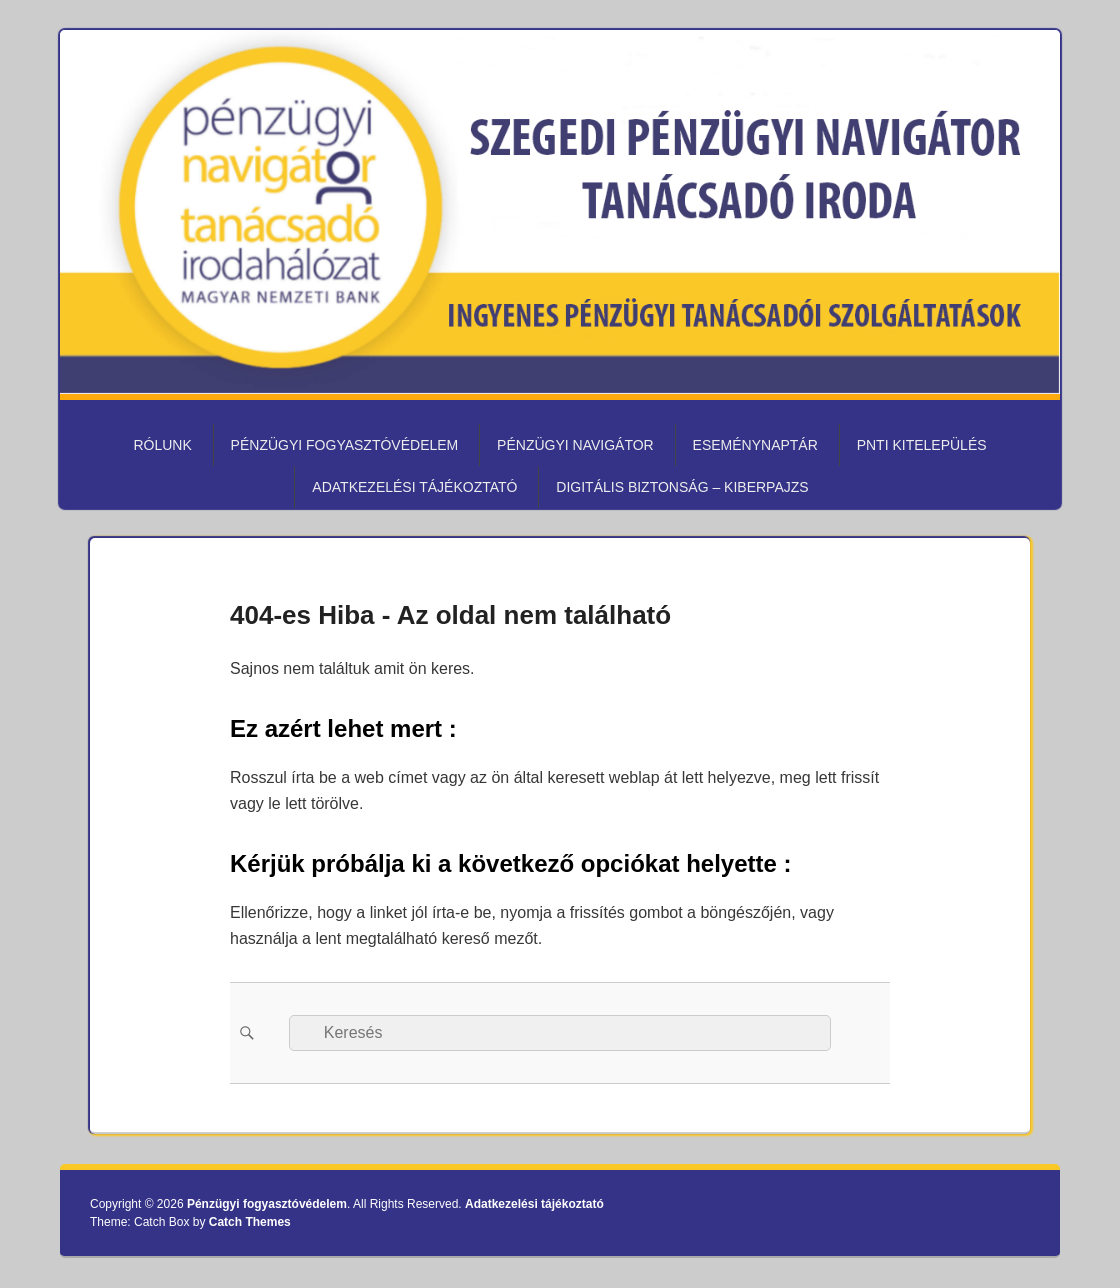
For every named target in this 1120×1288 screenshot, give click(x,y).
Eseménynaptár (755, 445)
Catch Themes (250, 1222)
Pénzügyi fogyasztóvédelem (345, 445)
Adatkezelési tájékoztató (414, 487)
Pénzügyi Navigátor (575, 445)
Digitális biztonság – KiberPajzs (682, 487)
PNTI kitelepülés (922, 445)
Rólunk (162, 445)
